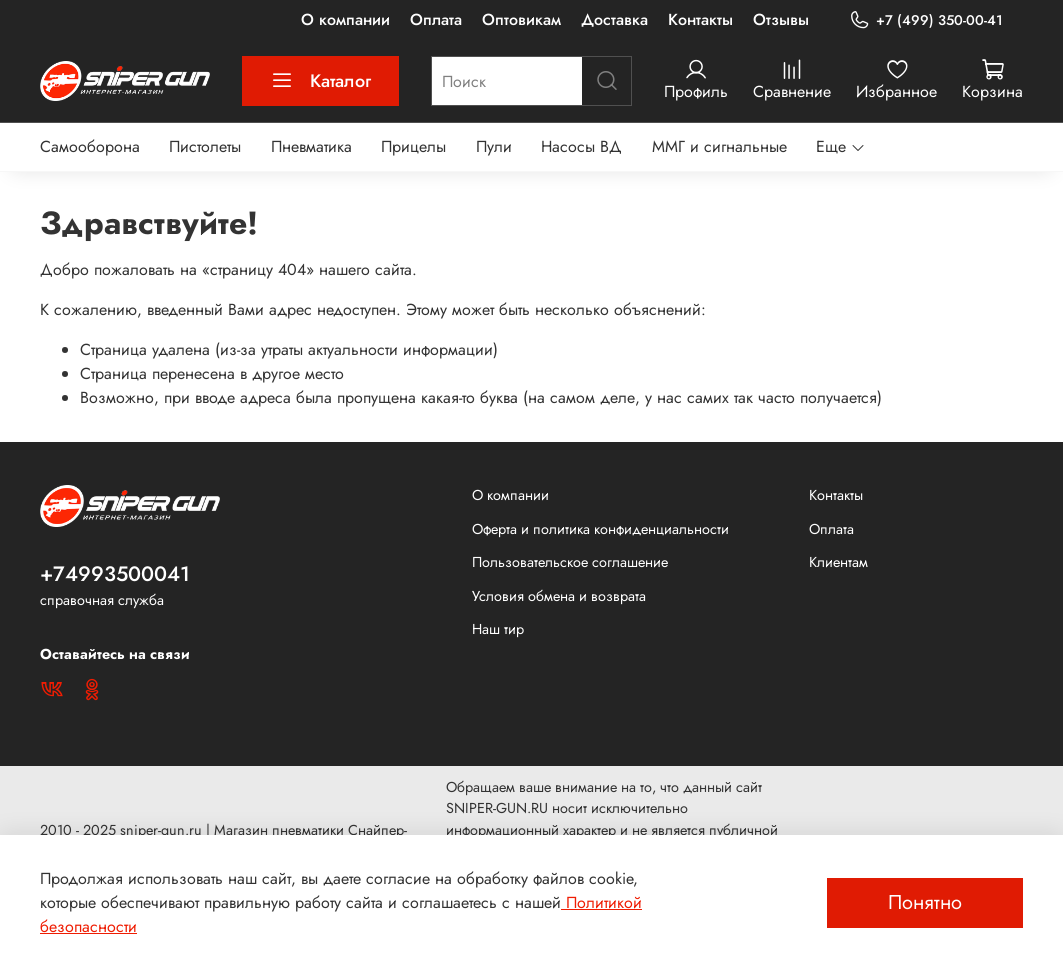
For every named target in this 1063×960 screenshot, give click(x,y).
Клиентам (838, 562)
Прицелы (413, 146)
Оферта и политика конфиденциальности (600, 529)
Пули (494, 146)
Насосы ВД (581, 146)
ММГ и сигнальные (719, 146)
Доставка (614, 19)
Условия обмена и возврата (559, 596)
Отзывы (781, 19)
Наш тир (498, 629)
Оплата (436, 19)
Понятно (925, 902)
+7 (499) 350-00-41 (926, 20)
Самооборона (90, 146)
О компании (345, 19)
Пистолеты (205, 146)
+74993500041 (115, 574)
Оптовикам (521, 19)
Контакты (700, 19)
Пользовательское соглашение (570, 562)
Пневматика (311, 146)
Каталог (320, 81)
